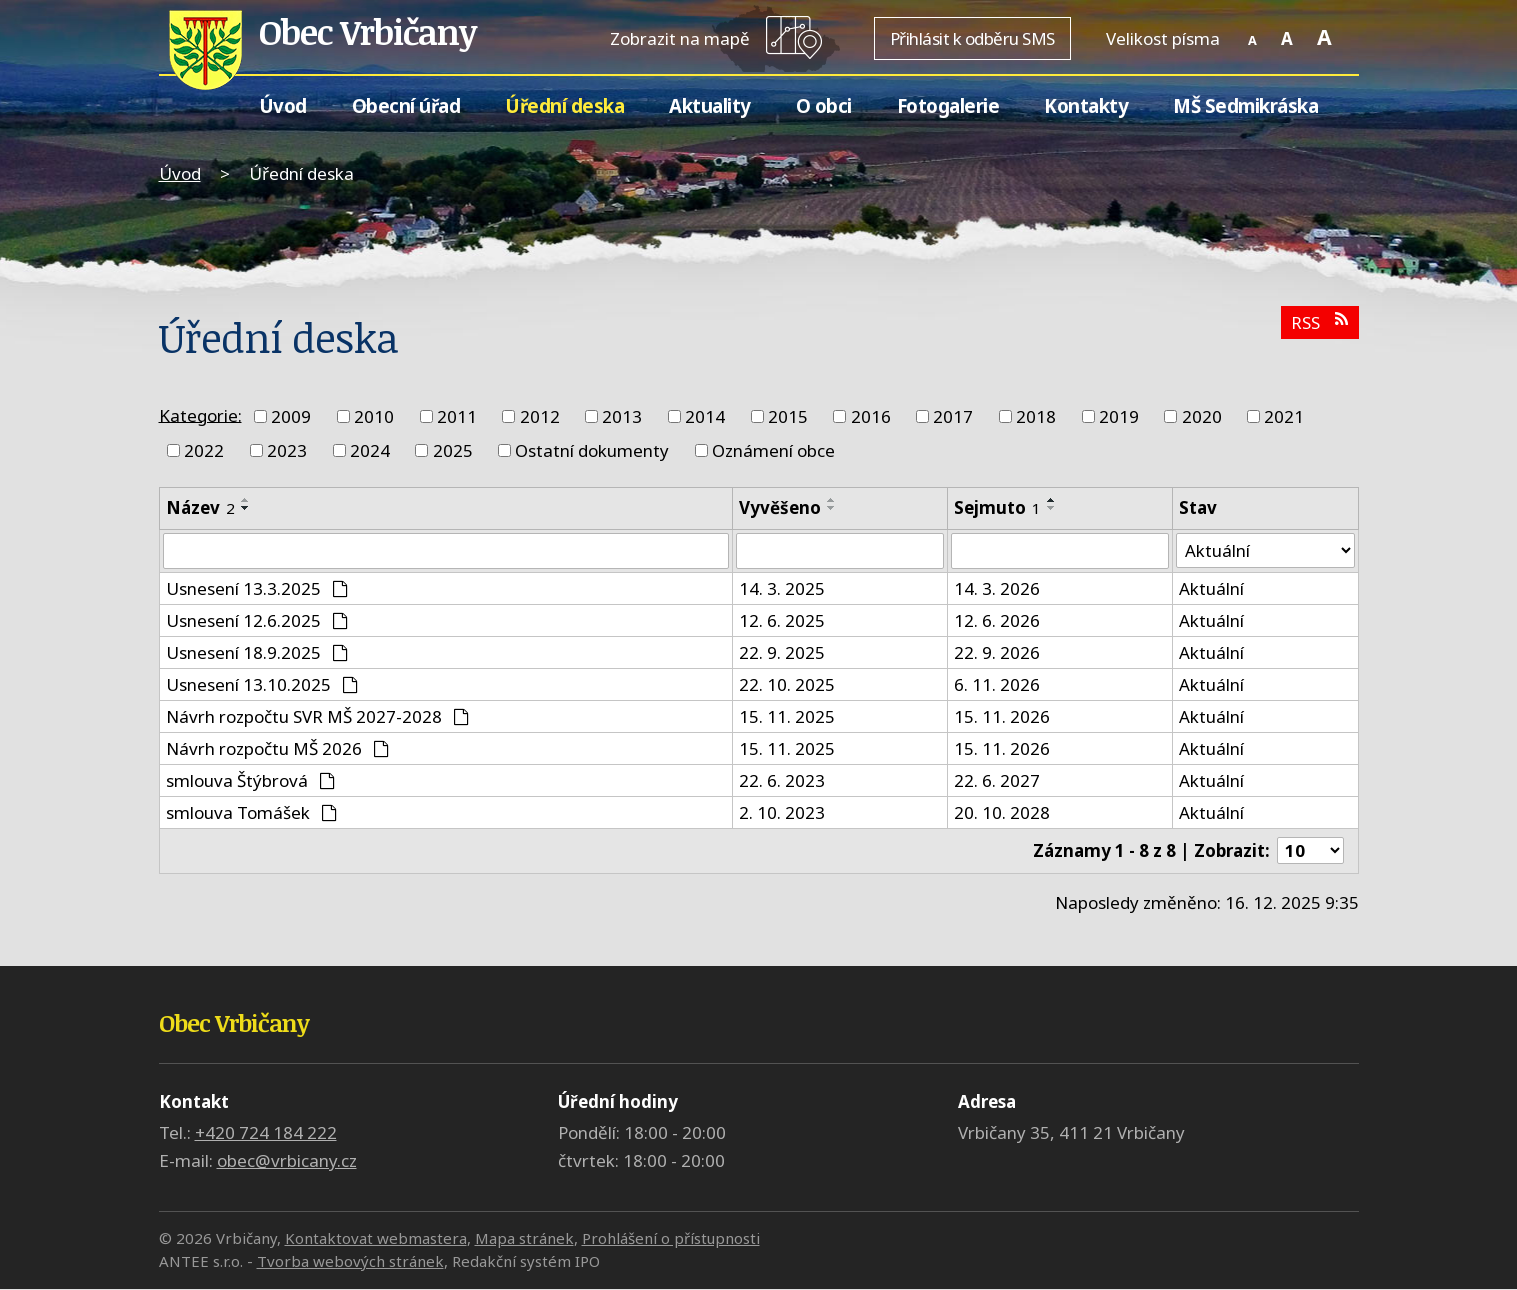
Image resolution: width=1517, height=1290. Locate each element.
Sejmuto (997, 507)
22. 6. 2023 (782, 780)
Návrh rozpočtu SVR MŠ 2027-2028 (318, 716)
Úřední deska (564, 105)
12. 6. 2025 (782, 620)
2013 (622, 416)
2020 (1202, 416)
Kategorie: (200, 414)
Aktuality (710, 105)
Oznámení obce (773, 450)
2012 (540, 416)
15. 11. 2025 (787, 716)
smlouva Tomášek (252, 812)
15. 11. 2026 (1002, 716)
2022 (204, 450)
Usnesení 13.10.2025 (262, 684)
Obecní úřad (406, 105)
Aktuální (1211, 588)
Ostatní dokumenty (592, 450)
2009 (291, 416)
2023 (287, 450)
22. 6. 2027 (997, 780)
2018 (1036, 416)
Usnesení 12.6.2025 (257, 620)
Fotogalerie (948, 105)
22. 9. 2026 (997, 652)
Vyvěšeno (780, 507)
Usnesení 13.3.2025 (257, 588)
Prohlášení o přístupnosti (671, 1239)
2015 (788, 416)
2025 (453, 450)
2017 (953, 416)
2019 (1119, 416)
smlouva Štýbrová (251, 780)
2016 (871, 416)
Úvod (283, 105)
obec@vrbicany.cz (287, 1161)
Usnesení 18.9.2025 (257, 652)
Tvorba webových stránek (350, 1261)
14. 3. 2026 (997, 588)
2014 (705, 416)
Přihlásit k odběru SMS (972, 38)
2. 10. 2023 (782, 812)
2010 (374, 416)
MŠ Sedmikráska (1245, 105)
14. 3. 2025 (782, 588)
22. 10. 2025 (787, 684)
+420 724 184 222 (266, 1133)
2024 (370, 450)
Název (200, 507)
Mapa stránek (524, 1239)
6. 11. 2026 (997, 684)
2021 (1284, 416)
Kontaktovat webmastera (376, 1239)
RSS (1319, 322)
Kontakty (1086, 105)
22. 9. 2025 (782, 652)
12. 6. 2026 (997, 620)
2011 (457, 416)
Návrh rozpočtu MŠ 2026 (278, 748)
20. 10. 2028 (1002, 812)
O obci (824, 105)
